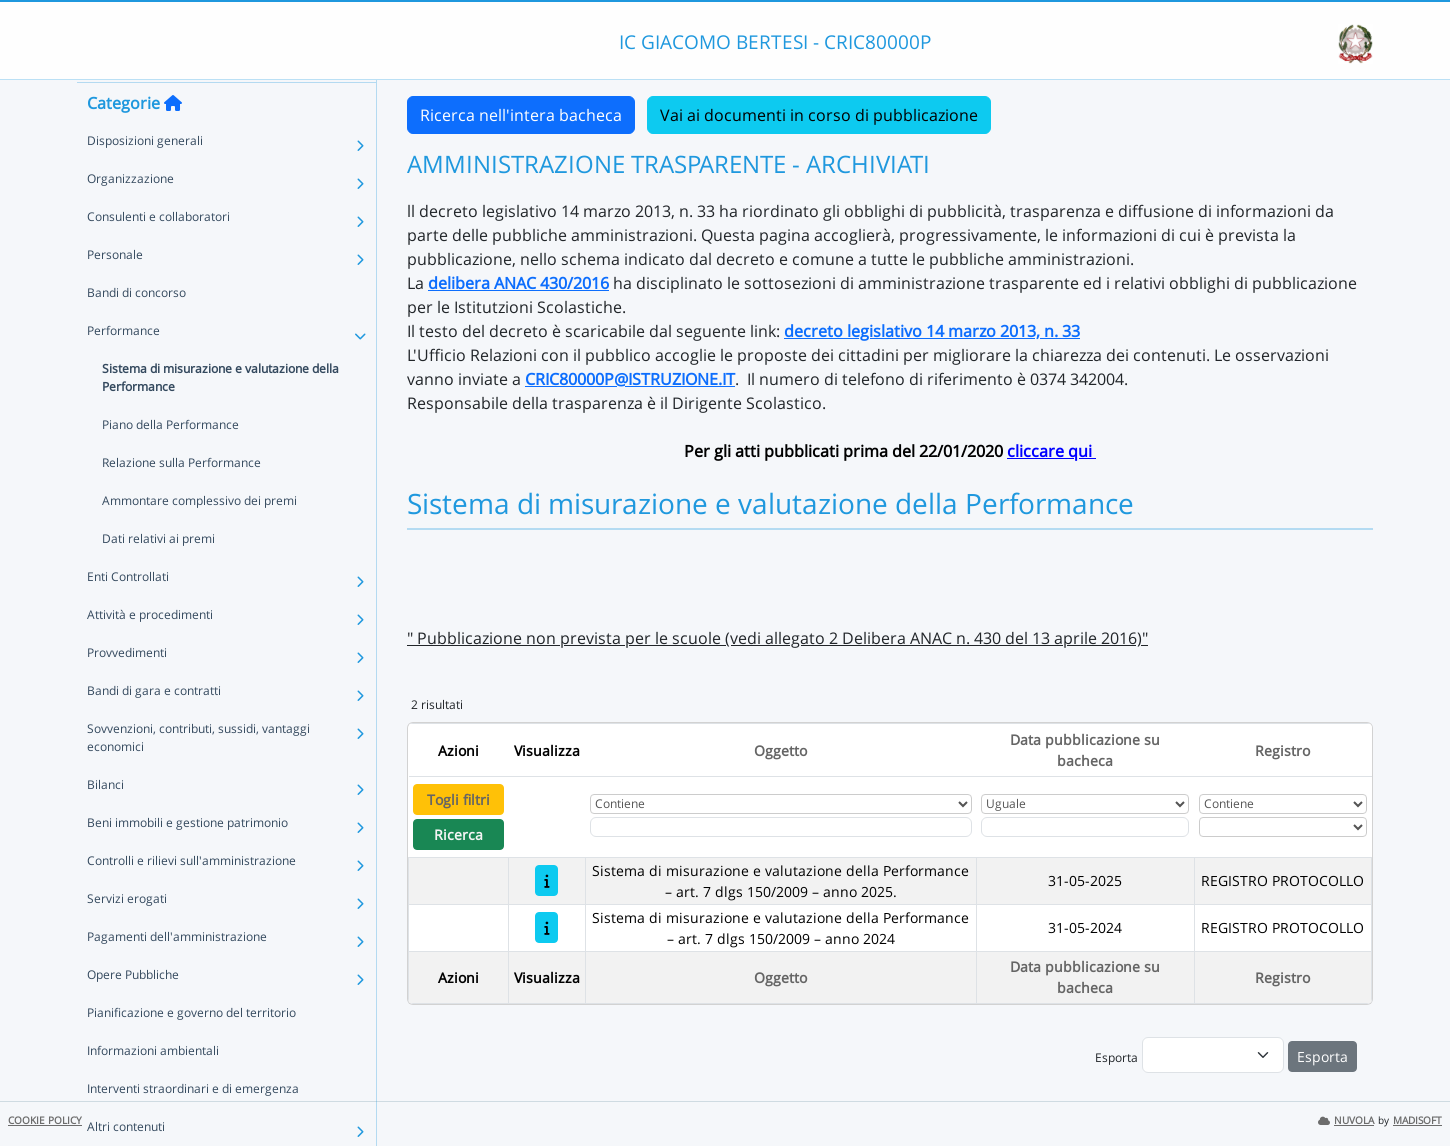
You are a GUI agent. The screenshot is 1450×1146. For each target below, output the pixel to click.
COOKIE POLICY (45, 1120)
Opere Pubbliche (133, 1012)
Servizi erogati (127, 936)
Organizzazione (130, 216)
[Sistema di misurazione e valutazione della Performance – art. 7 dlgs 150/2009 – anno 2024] (546, 927)
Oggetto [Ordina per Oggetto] (780, 750)
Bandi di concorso (136, 330)
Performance (123, 368)
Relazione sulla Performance (181, 500)
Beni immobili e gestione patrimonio (187, 860)
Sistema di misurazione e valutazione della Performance (220, 415)
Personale (115, 292)
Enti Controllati (128, 614)
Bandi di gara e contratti (154, 728)
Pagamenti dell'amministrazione (177, 974)
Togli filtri (458, 799)
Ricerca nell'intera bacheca (521, 115)
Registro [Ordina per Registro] (1282, 750)
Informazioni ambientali (153, 1088)
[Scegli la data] (1085, 827)
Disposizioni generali (145, 178)
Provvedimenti (127, 690)
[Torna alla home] (173, 141)
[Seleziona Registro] (1283, 827)
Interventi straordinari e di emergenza (193, 1126)
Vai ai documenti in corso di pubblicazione (819, 115)
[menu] (1213, 1055)
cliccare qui (1051, 451)
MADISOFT (1417, 1120)
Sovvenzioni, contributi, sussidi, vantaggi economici (198, 775)
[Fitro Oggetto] (781, 827)
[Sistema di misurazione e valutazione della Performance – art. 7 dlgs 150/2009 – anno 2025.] (546, 880)
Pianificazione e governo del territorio (191, 1050)
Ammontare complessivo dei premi (199, 538)
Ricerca (458, 834)
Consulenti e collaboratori (158, 254)
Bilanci (105, 822)
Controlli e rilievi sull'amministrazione (191, 898)
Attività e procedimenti (150, 652)
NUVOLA (1346, 1120)
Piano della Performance (170, 462)
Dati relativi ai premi (158, 576)
